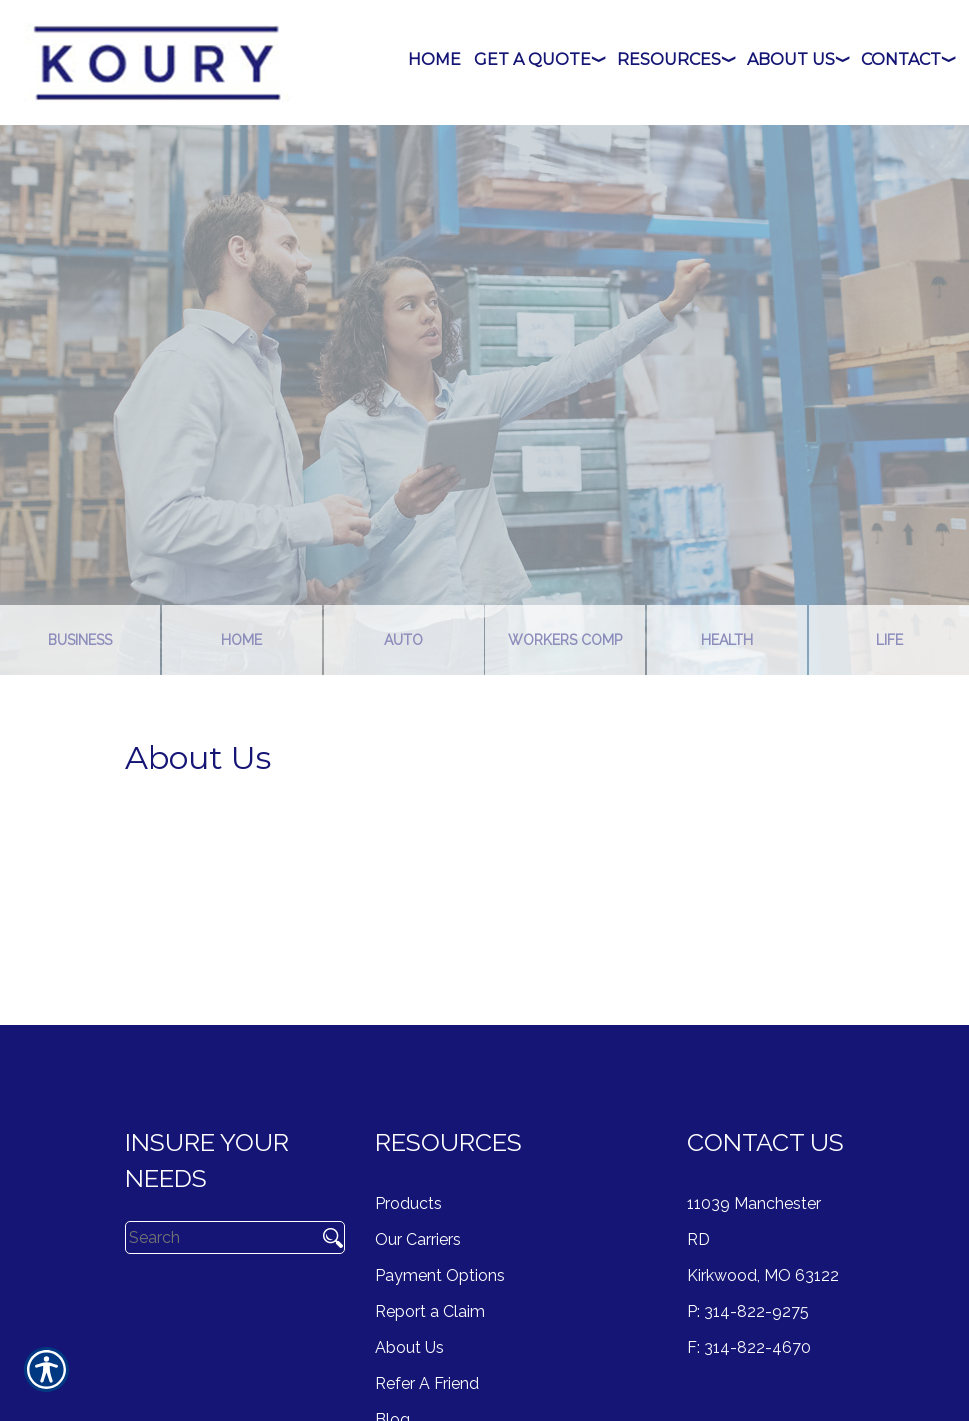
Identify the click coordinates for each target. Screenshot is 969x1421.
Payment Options (440, 1275)
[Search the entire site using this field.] (218, 1237)
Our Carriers (418, 1239)
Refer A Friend (427, 1383)
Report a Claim (430, 1311)
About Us (409, 1347)
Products (408, 1203)
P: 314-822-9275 (748, 1311)
